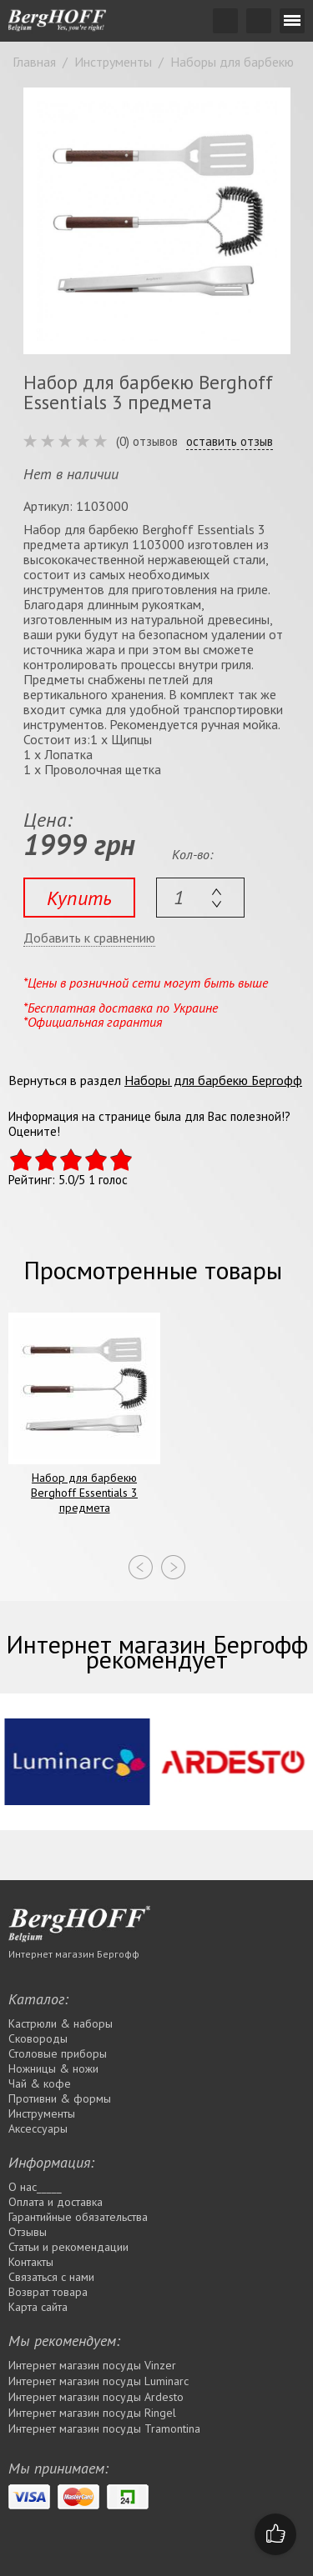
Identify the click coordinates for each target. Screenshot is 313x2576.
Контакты (30, 2261)
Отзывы (27, 2231)
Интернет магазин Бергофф (73, 1954)
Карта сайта (38, 2306)
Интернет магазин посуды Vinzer (92, 2365)
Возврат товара (48, 2291)
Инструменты (41, 2113)
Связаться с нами (51, 2276)
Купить (79, 898)
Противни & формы (59, 2098)
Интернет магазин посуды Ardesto (96, 2396)
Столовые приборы (57, 2053)
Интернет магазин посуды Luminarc (98, 2380)
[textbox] (200, 898)
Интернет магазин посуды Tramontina (104, 2428)
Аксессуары (38, 2128)
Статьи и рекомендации (68, 2246)
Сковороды (38, 2038)
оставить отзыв (229, 441)
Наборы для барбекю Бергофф (213, 1080)
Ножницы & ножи (53, 2068)
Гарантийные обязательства (78, 2216)
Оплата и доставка (55, 2201)
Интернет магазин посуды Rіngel (92, 2412)
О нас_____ (35, 2186)
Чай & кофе (39, 2083)
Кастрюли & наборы (60, 2023)
